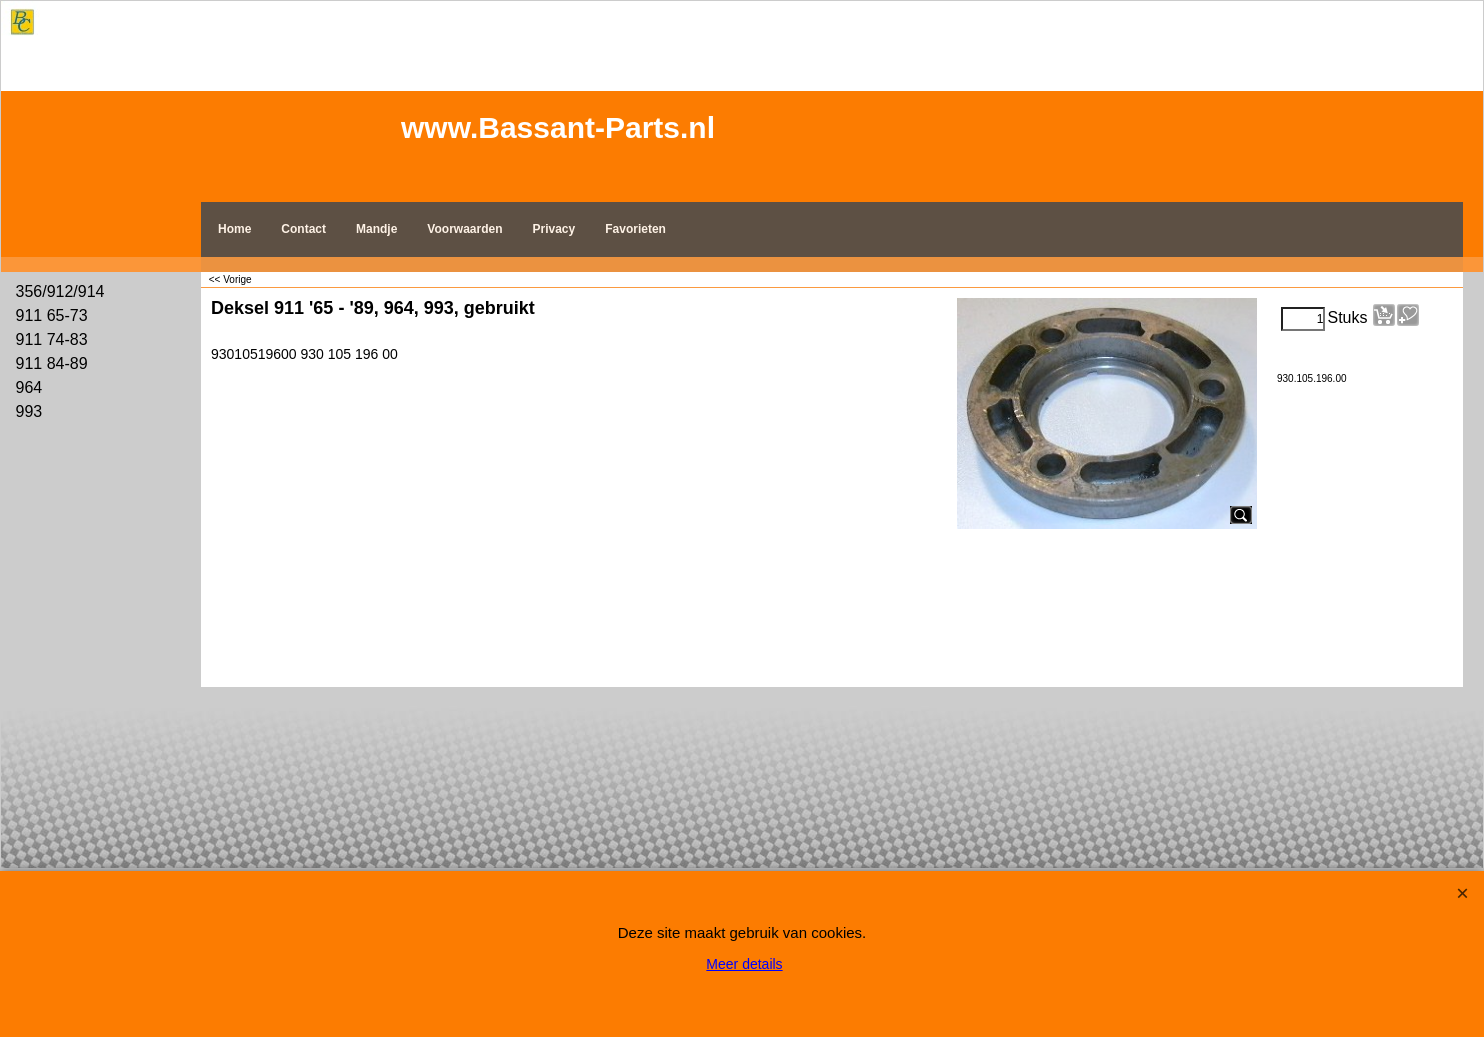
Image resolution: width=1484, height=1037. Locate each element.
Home (234, 229)
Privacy (554, 229)
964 (29, 387)
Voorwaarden (464, 229)
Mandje (376, 229)
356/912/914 (60, 291)
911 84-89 (52, 363)
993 (29, 411)
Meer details (744, 964)
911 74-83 (52, 339)
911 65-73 (52, 315)
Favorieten (635, 229)
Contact (303, 229)
